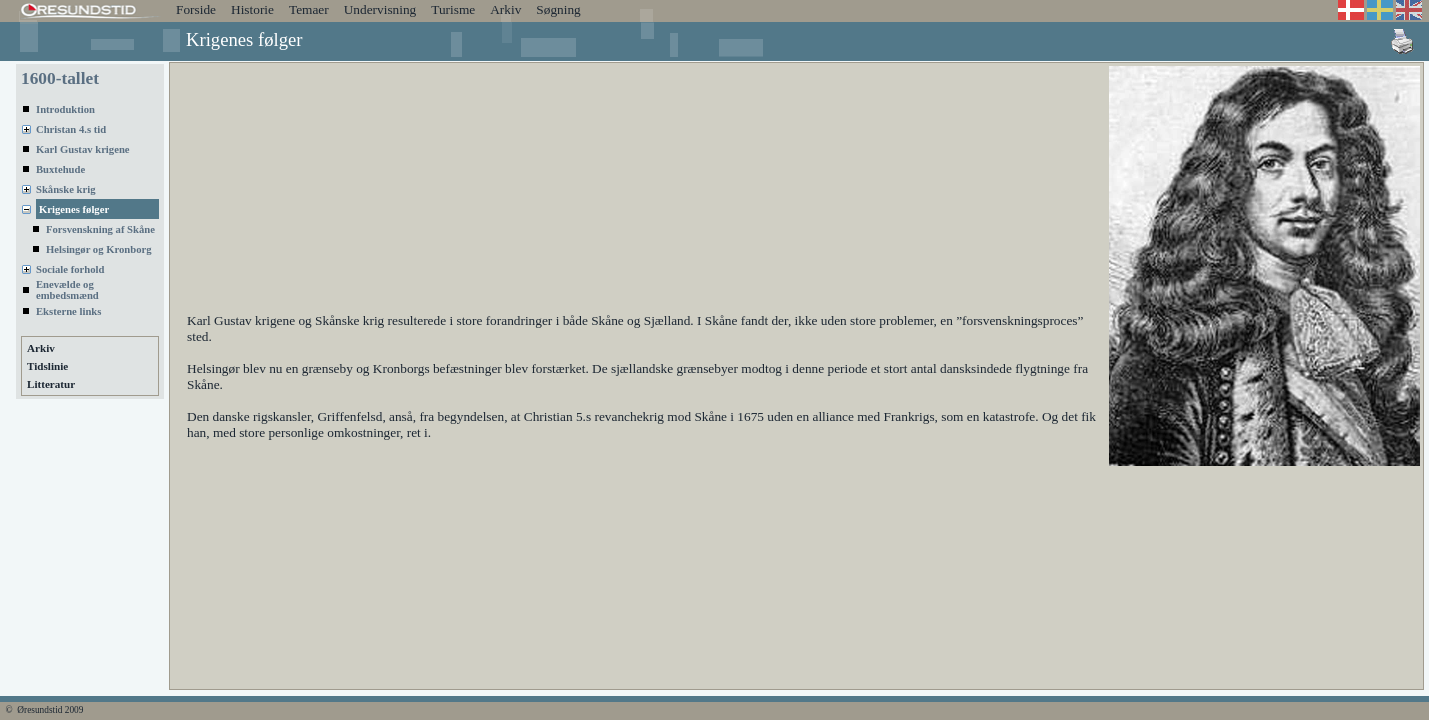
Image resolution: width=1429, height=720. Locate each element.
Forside (196, 9)
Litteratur (51, 384)
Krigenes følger (74, 209)
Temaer (309, 9)
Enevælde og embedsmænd (67, 290)
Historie (252, 9)
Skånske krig (66, 189)
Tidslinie (47, 366)
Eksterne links (68, 311)
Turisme (453, 9)
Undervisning (380, 9)
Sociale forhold (70, 269)
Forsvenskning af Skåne (100, 229)
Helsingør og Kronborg (99, 249)
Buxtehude (60, 169)
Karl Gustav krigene (83, 149)
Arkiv (505, 9)
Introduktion (65, 109)
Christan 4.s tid (71, 129)
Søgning (558, 9)
